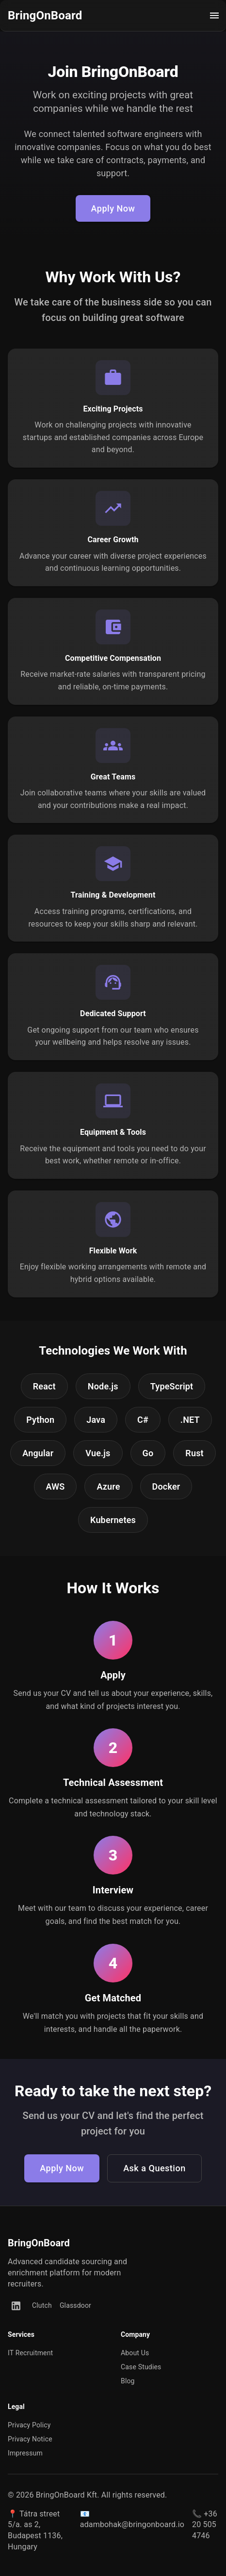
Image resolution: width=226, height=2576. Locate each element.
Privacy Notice (30, 2439)
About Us (135, 2353)
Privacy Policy (29, 2425)
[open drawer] (214, 15)
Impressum (25, 2453)
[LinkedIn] (16, 2306)
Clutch (42, 2305)
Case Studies (141, 2367)
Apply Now (113, 208)
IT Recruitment (30, 2353)
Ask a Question (154, 2168)
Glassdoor (75, 2305)
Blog (128, 2381)
